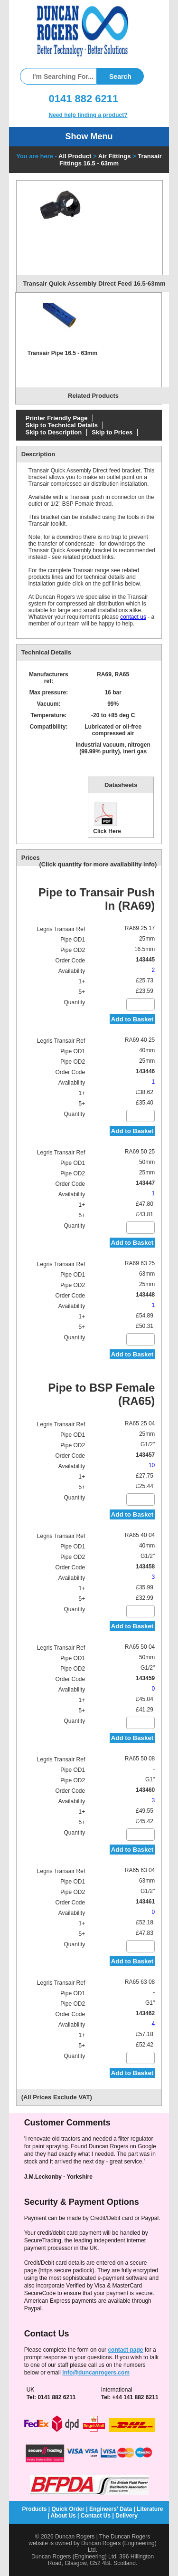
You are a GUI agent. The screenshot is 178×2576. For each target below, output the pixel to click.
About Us (62, 2515)
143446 (145, 1071)
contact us (133, 617)
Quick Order (68, 2509)
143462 (145, 2013)
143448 (145, 1294)
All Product (74, 156)
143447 (145, 1183)
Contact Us (96, 2515)
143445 (145, 959)
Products (34, 2509)
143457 (145, 1454)
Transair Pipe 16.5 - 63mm (62, 353)
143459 (145, 1678)
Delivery (126, 2515)
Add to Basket (132, 1019)
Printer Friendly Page (57, 418)
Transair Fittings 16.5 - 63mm (110, 160)
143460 (145, 1790)
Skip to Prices (112, 432)
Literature (150, 2509)
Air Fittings (114, 156)
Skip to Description (54, 432)
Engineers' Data (110, 2509)
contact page (125, 2349)
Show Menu (89, 136)
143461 (145, 1901)
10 (152, 1465)
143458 (145, 1566)
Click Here (107, 818)
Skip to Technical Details (62, 425)
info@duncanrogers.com (96, 2372)
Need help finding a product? (88, 115)
